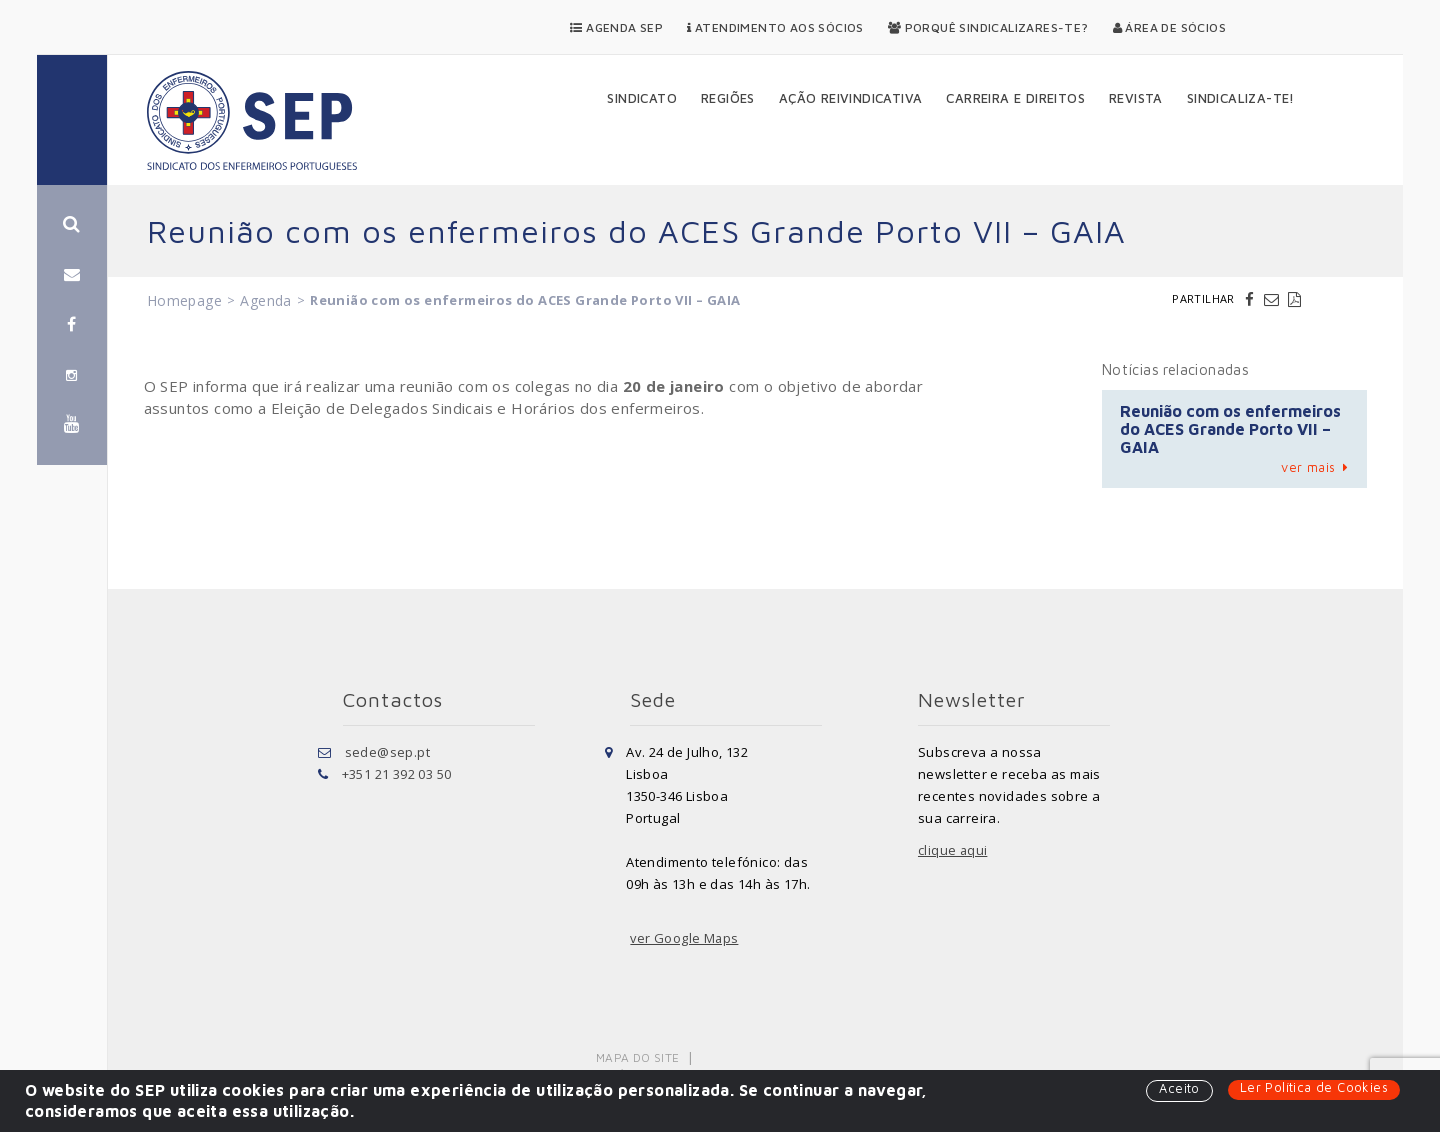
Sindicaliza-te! (1241, 98)
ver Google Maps (685, 938)
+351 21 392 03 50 (397, 774)
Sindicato (642, 98)
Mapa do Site (638, 1057)
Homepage (184, 300)
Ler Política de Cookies (1313, 1088)
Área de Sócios (1169, 27)
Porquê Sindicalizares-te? (988, 27)
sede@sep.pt (387, 752)
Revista (1136, 98)
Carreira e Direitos (1015, 98)
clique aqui (953, 850)
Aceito (1178, 1089)
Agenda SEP (616, 27)
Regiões (728, 98)
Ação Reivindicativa (851, 98)
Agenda (265, 300)
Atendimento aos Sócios (775, 27)
